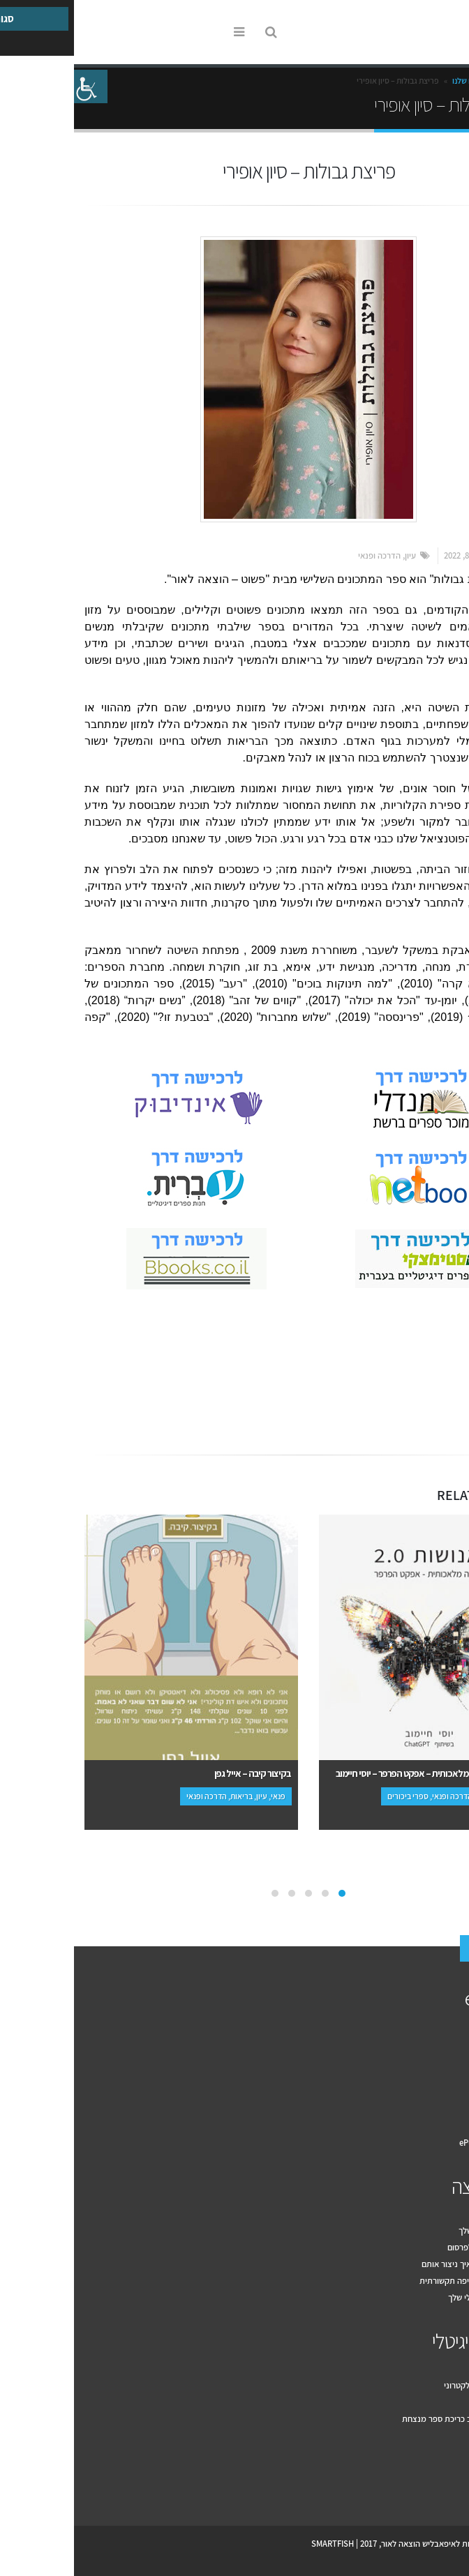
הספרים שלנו (399, 80)
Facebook (444, 1396)
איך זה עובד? (437, 2042)
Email (416, 1396)
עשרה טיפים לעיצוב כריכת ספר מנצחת (393, 2419)
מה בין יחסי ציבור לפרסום (416, 2247)
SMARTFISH (258, 2544)
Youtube (422, 2486)
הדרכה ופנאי (305, 555)
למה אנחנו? (439, 2059)
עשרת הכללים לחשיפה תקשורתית (402, 2281)
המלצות (445, 2109)
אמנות (431, 1340)
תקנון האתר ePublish (422, 2143)
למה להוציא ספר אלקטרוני (414, 2385)
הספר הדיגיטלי (408, 2341)
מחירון (448, 2092)
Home (444, 80)
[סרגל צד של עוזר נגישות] (17, 86)
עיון (336, 555)
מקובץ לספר (438, 2402)
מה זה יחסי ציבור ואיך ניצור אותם (403, 2264)
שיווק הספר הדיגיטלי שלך (416, 2297)
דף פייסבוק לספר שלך (422, 2230)
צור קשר (422, 1949)
